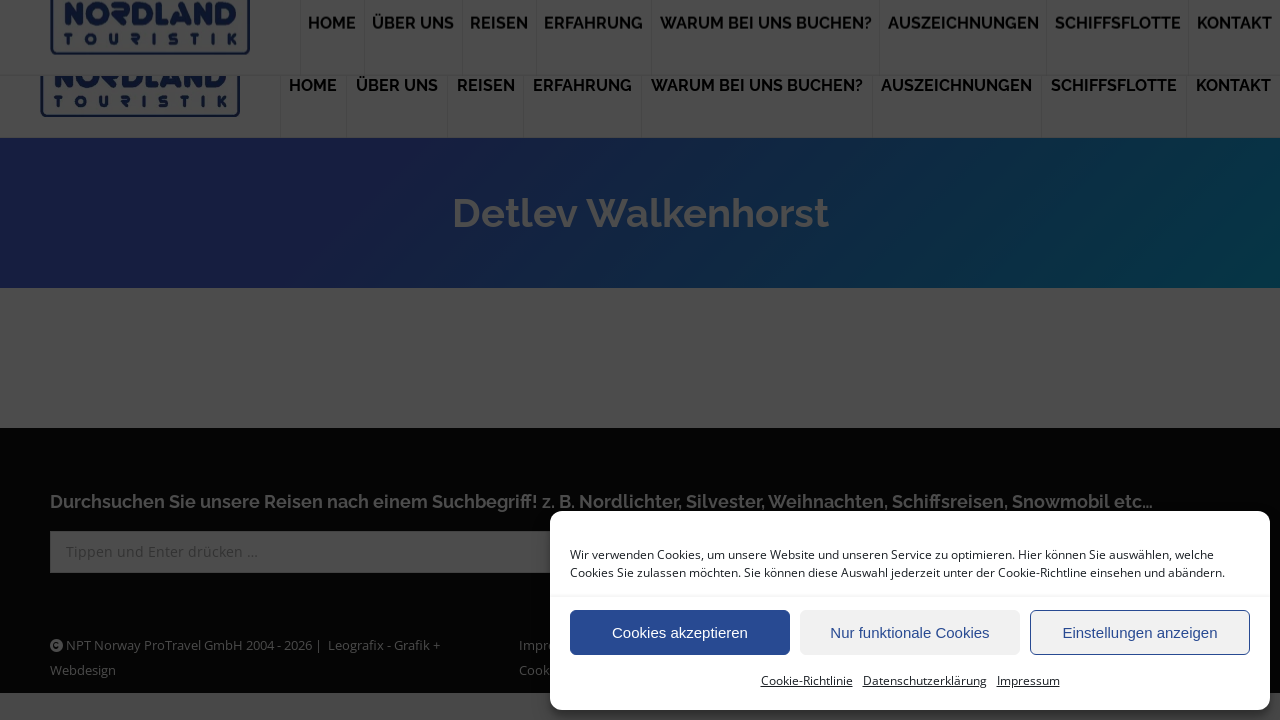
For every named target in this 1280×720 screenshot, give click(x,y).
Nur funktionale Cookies (909, 632)
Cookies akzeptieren (680, 632)
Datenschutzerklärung (925, 680)
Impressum (1028, 680)
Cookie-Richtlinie (807, 680)
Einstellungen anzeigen (1139, 632)
